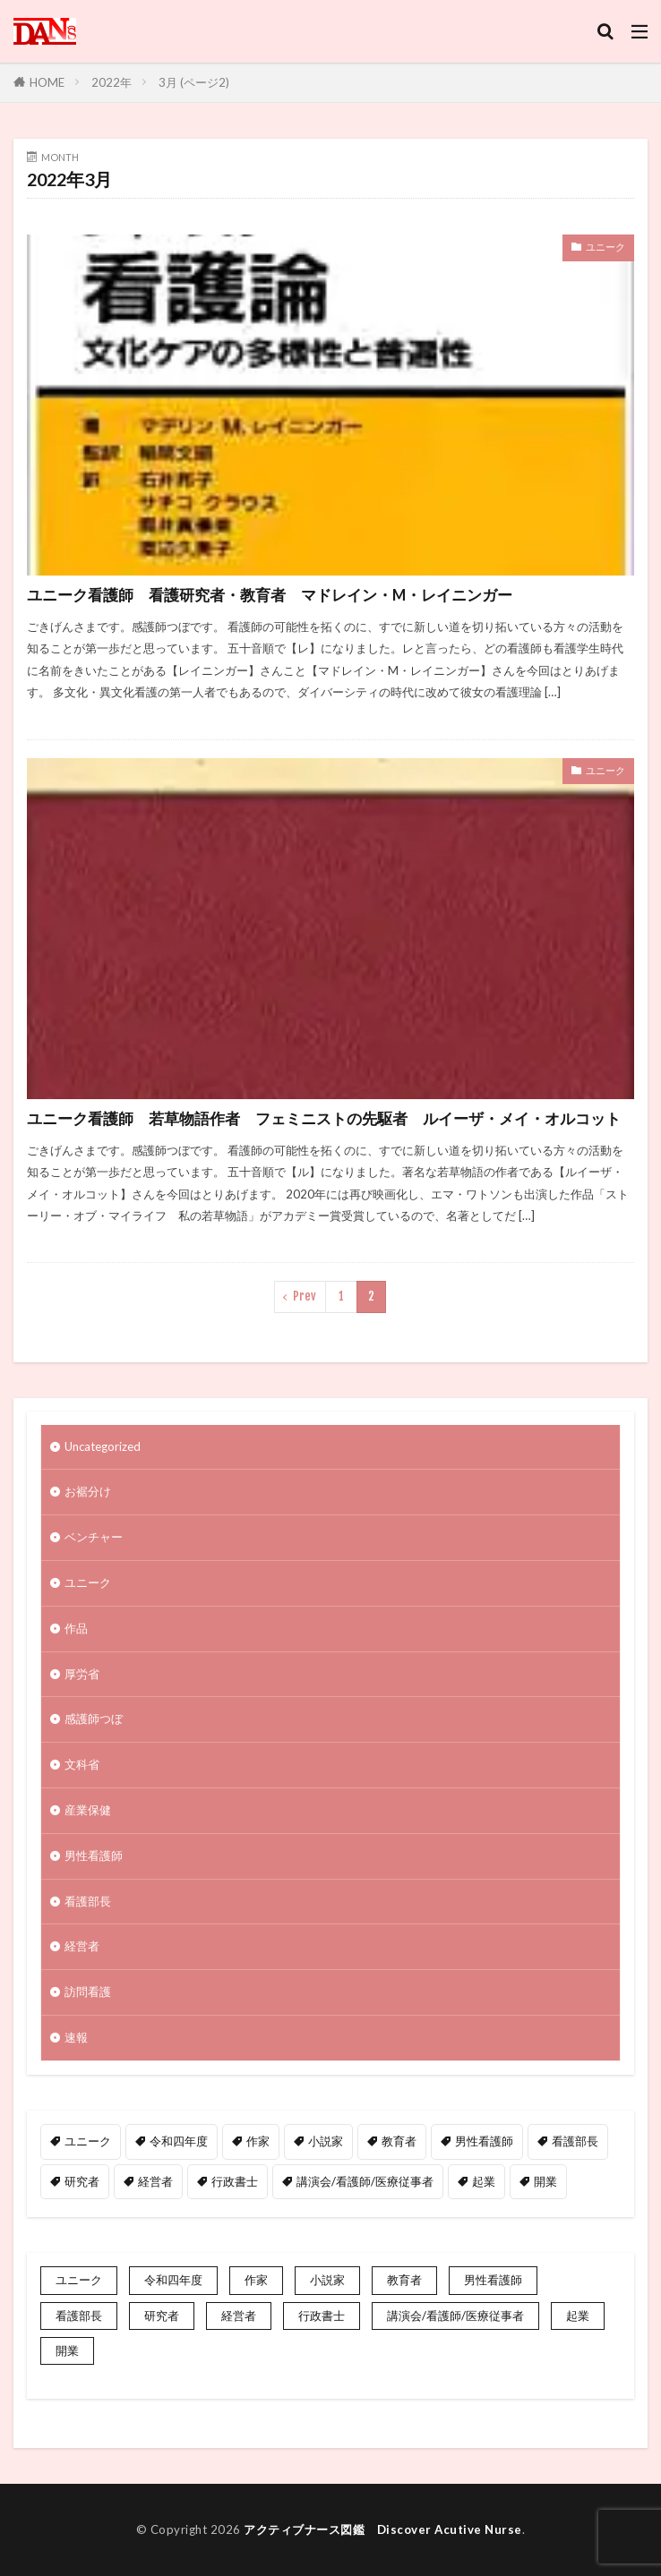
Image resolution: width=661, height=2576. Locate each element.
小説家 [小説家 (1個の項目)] (325, 2141)
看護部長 (87, 1901)
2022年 (111, 82)
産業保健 (87, 1810)
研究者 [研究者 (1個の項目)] (81, 2181)
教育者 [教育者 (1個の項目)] (399, 2141)
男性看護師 (93, 1855)
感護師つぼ (93, 1718)
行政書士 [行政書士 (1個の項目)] (234, 2181)
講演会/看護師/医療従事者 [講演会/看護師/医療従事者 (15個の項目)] (365, 2181)
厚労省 (81, 1674)
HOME (47, 82)
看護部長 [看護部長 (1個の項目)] (575, 2141)
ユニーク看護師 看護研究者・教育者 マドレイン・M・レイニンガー (269, 595)
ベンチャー (93, 1537)
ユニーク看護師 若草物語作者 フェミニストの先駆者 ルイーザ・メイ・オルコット (324, 1119)
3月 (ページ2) (194, 82)
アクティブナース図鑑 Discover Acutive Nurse (383, 2529)
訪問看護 (87, 1991)
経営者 (81, 1946)
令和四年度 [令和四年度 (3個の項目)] (179, 2141)
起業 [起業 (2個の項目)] (483, 2181)
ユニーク (605, 246)
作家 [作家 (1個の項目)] (258, 2141)
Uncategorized (102, 1446)
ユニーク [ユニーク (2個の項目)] (87, 2141)
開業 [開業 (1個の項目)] (545, 2181)
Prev (304, 1296)
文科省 (81, 1764)
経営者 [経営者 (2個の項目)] (155, 2181)
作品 (76, 1628)
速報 (76, 2037)
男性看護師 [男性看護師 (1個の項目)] (484, 2141)
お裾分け (87, 1491)
